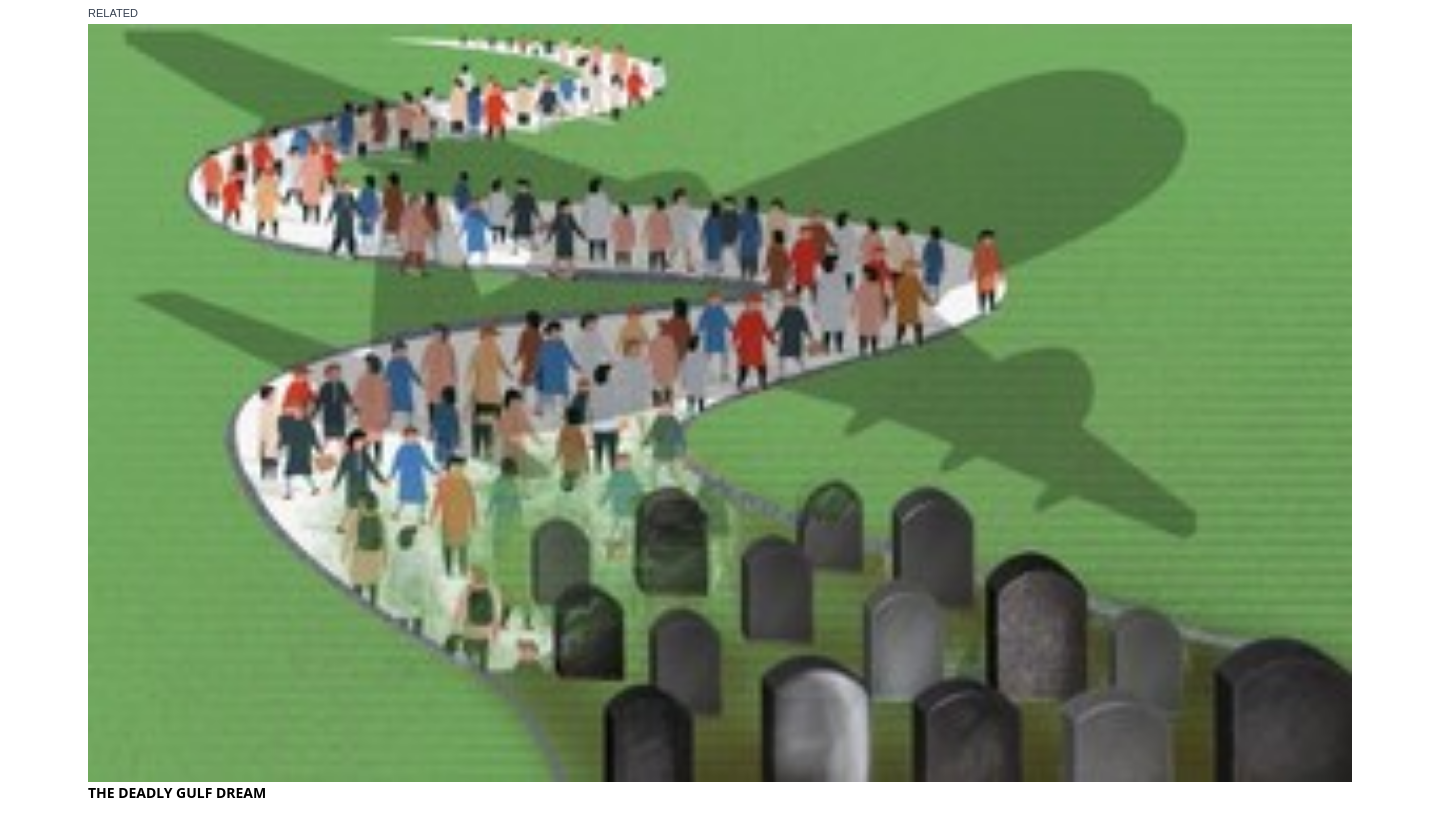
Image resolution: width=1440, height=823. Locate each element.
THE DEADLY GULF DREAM (177, 792)
